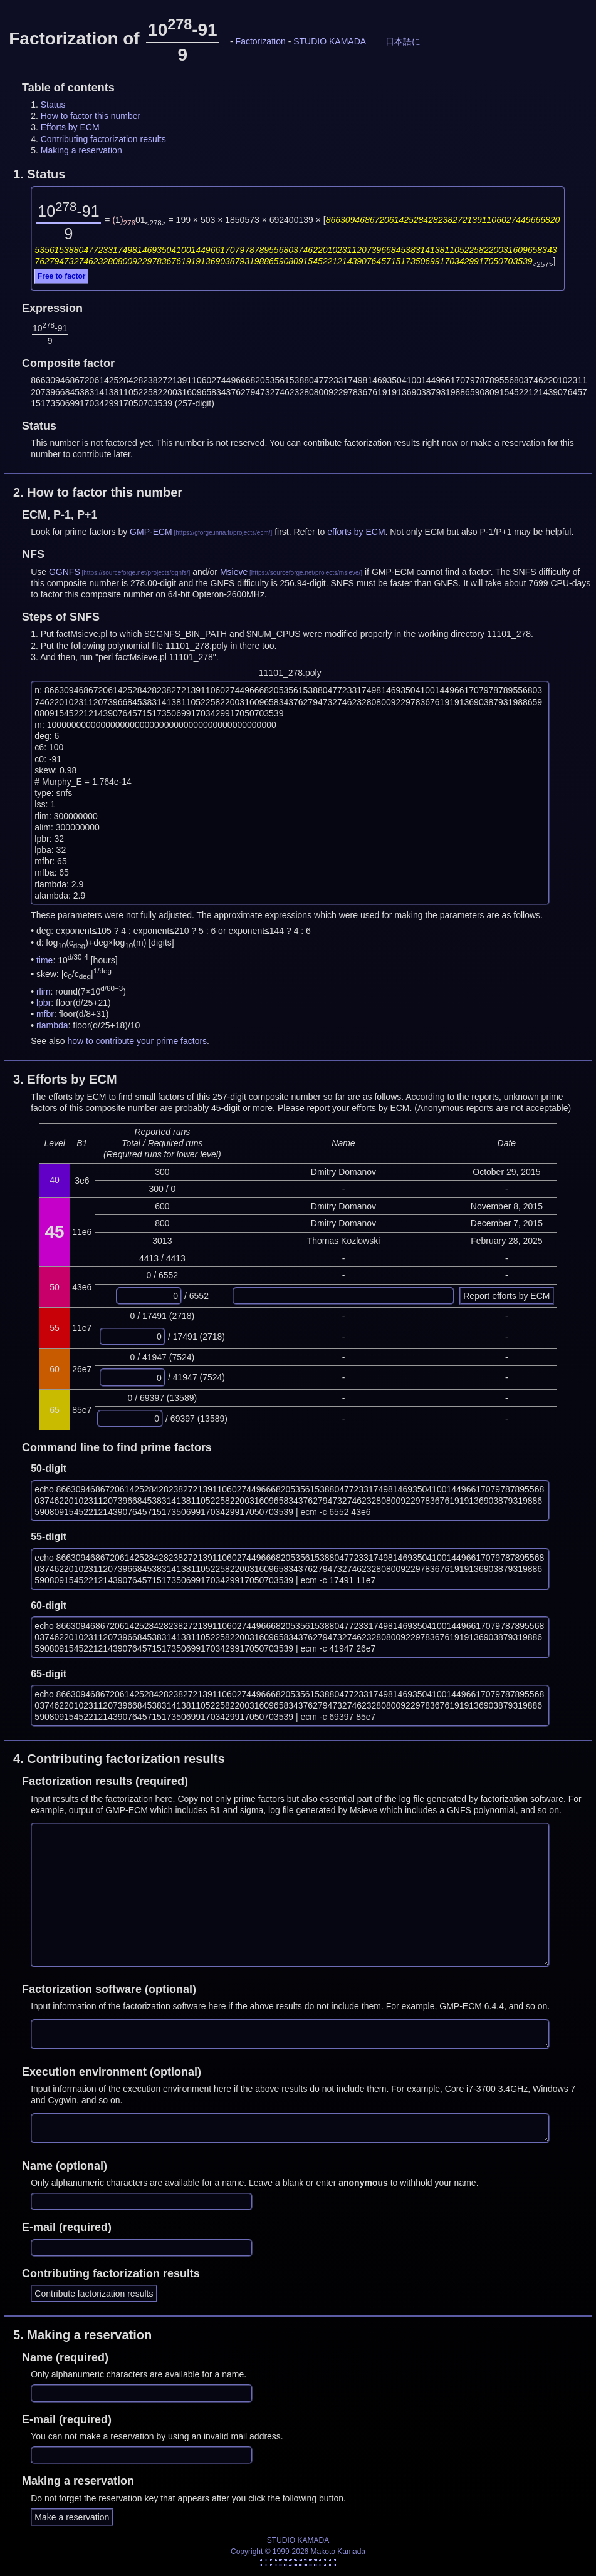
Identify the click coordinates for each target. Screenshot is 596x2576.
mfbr (45, 1014)
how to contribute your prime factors (137, 1041)
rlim (43, 991)
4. (119, 1759)
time (44, 959)
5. (82, 2335)
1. (39, 174)
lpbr (43, 1003)
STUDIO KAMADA (329, 41)
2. (97, 492)
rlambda (52, 1025)
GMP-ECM (151, 532)
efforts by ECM (356, 532)
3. (65, 1079)
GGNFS (64, 572)
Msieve (234, 572)
